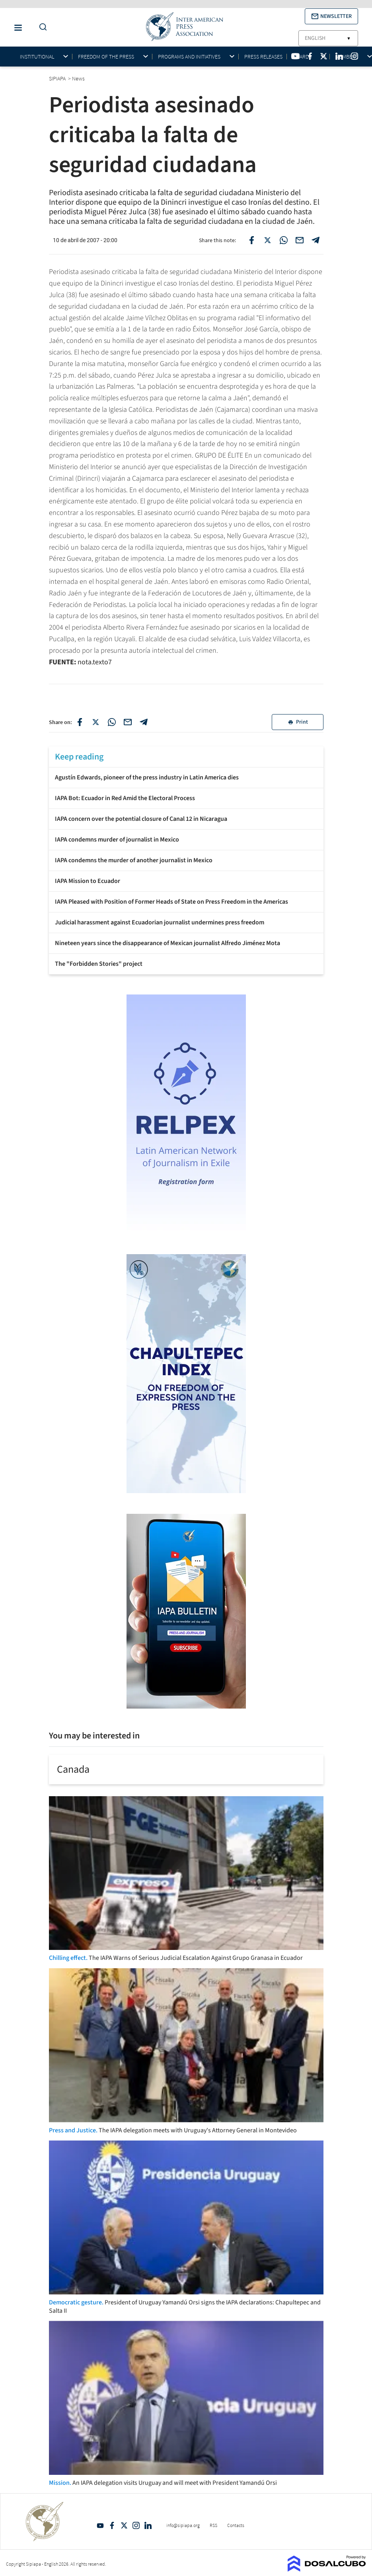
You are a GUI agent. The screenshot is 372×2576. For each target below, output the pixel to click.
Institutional (37, 56)
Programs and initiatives (189, 56)
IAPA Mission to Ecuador (87, 881)
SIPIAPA (58, 78)
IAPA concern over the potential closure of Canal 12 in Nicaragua (141, 818)
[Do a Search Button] (41, 27)
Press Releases (263, 56)
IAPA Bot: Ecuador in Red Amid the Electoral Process (125, 798)
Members (346, 56)
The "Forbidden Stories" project (98, 963)
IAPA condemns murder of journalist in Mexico (117, 839)
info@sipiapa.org (183, 2525)
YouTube (100, 2525)
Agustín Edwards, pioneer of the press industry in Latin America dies (147, 777)
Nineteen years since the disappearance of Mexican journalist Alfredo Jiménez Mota (167, 943)
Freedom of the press (106, 56)
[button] (331, 16)
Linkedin (148, 2525)
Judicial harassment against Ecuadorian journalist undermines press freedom (159, 922)
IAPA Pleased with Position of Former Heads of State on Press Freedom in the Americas (171, 901)
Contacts (235, 2525)
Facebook (112, 2525)
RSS (213, 2525)
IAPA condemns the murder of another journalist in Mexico (133, 860)
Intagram (136, 2525)
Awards (302, 56)
